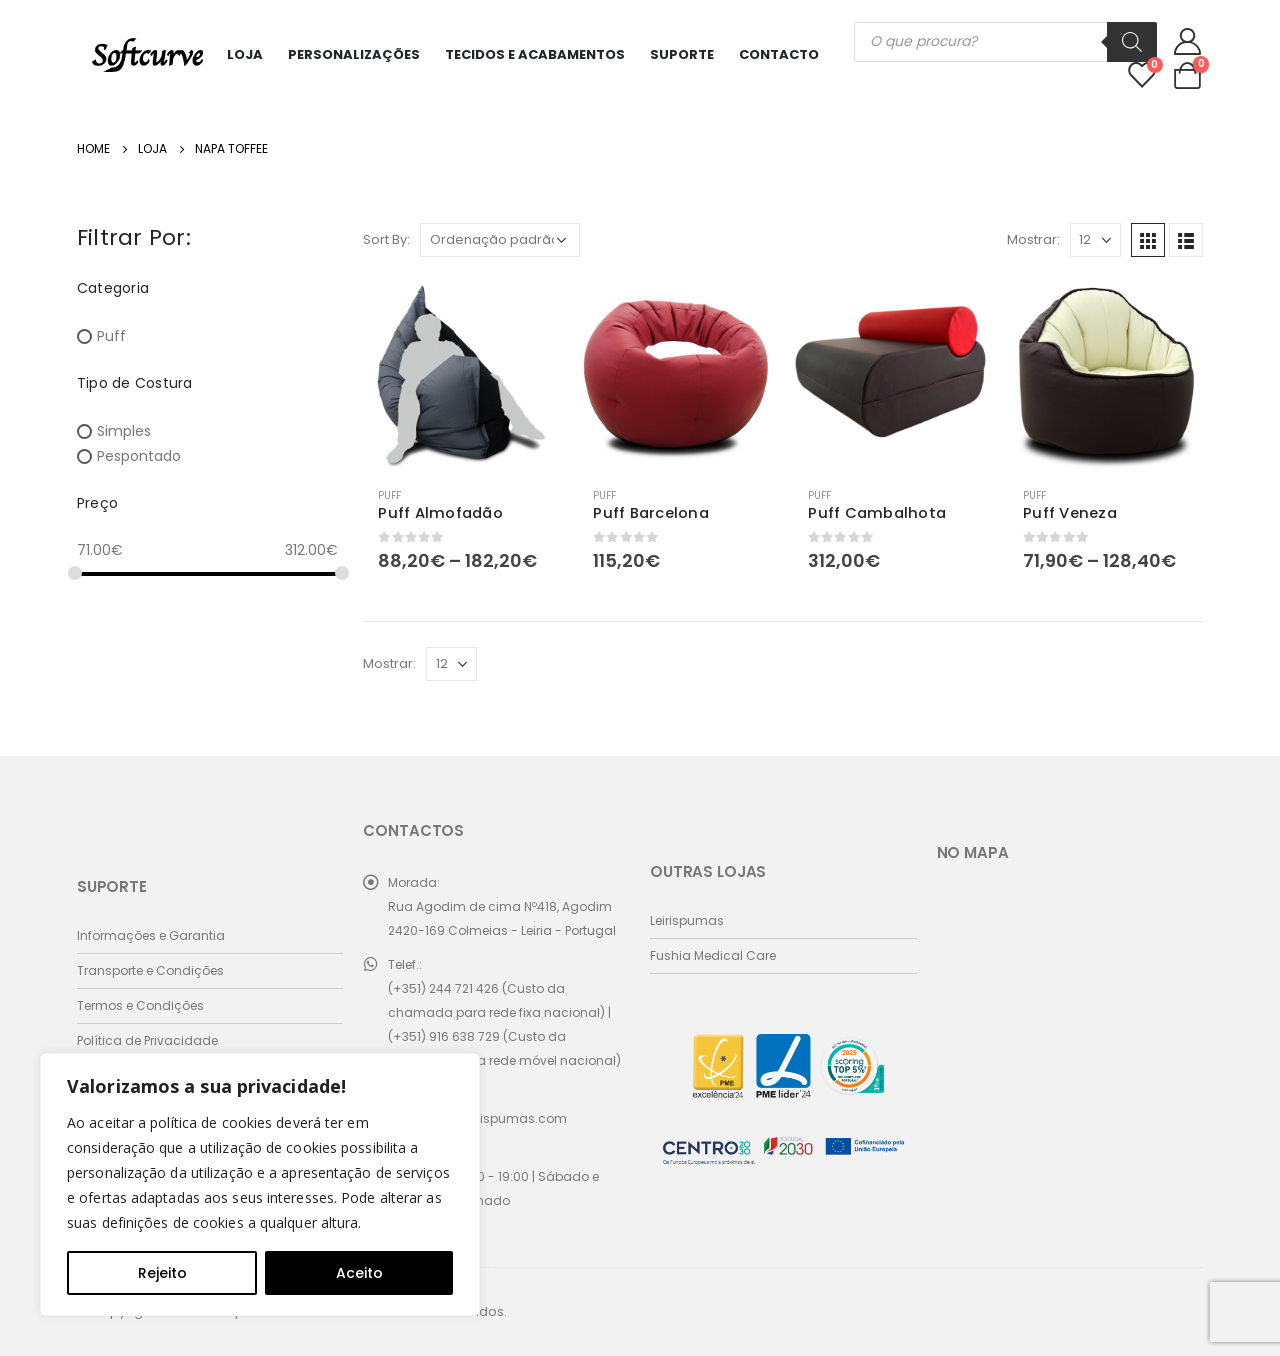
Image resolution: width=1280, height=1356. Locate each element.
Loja (245, 54)
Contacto (779, 54)
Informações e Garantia (151, 935)
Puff (389, 495)
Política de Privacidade (147, 1040)
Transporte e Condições (150, 970)
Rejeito (162, 1273)
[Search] (1132, 42)
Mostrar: (1033, 239)
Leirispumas (687, 920)
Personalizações (354, 54)
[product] (460, 374)
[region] (260, 1184)
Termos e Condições (140, 1005)
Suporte (682, 54)
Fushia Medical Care (713, 955)
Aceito (359, 1273)
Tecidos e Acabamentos (535, 54)
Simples (124, 431)
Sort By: (386, 239)
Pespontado (139, 456)
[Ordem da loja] (500, 240)
